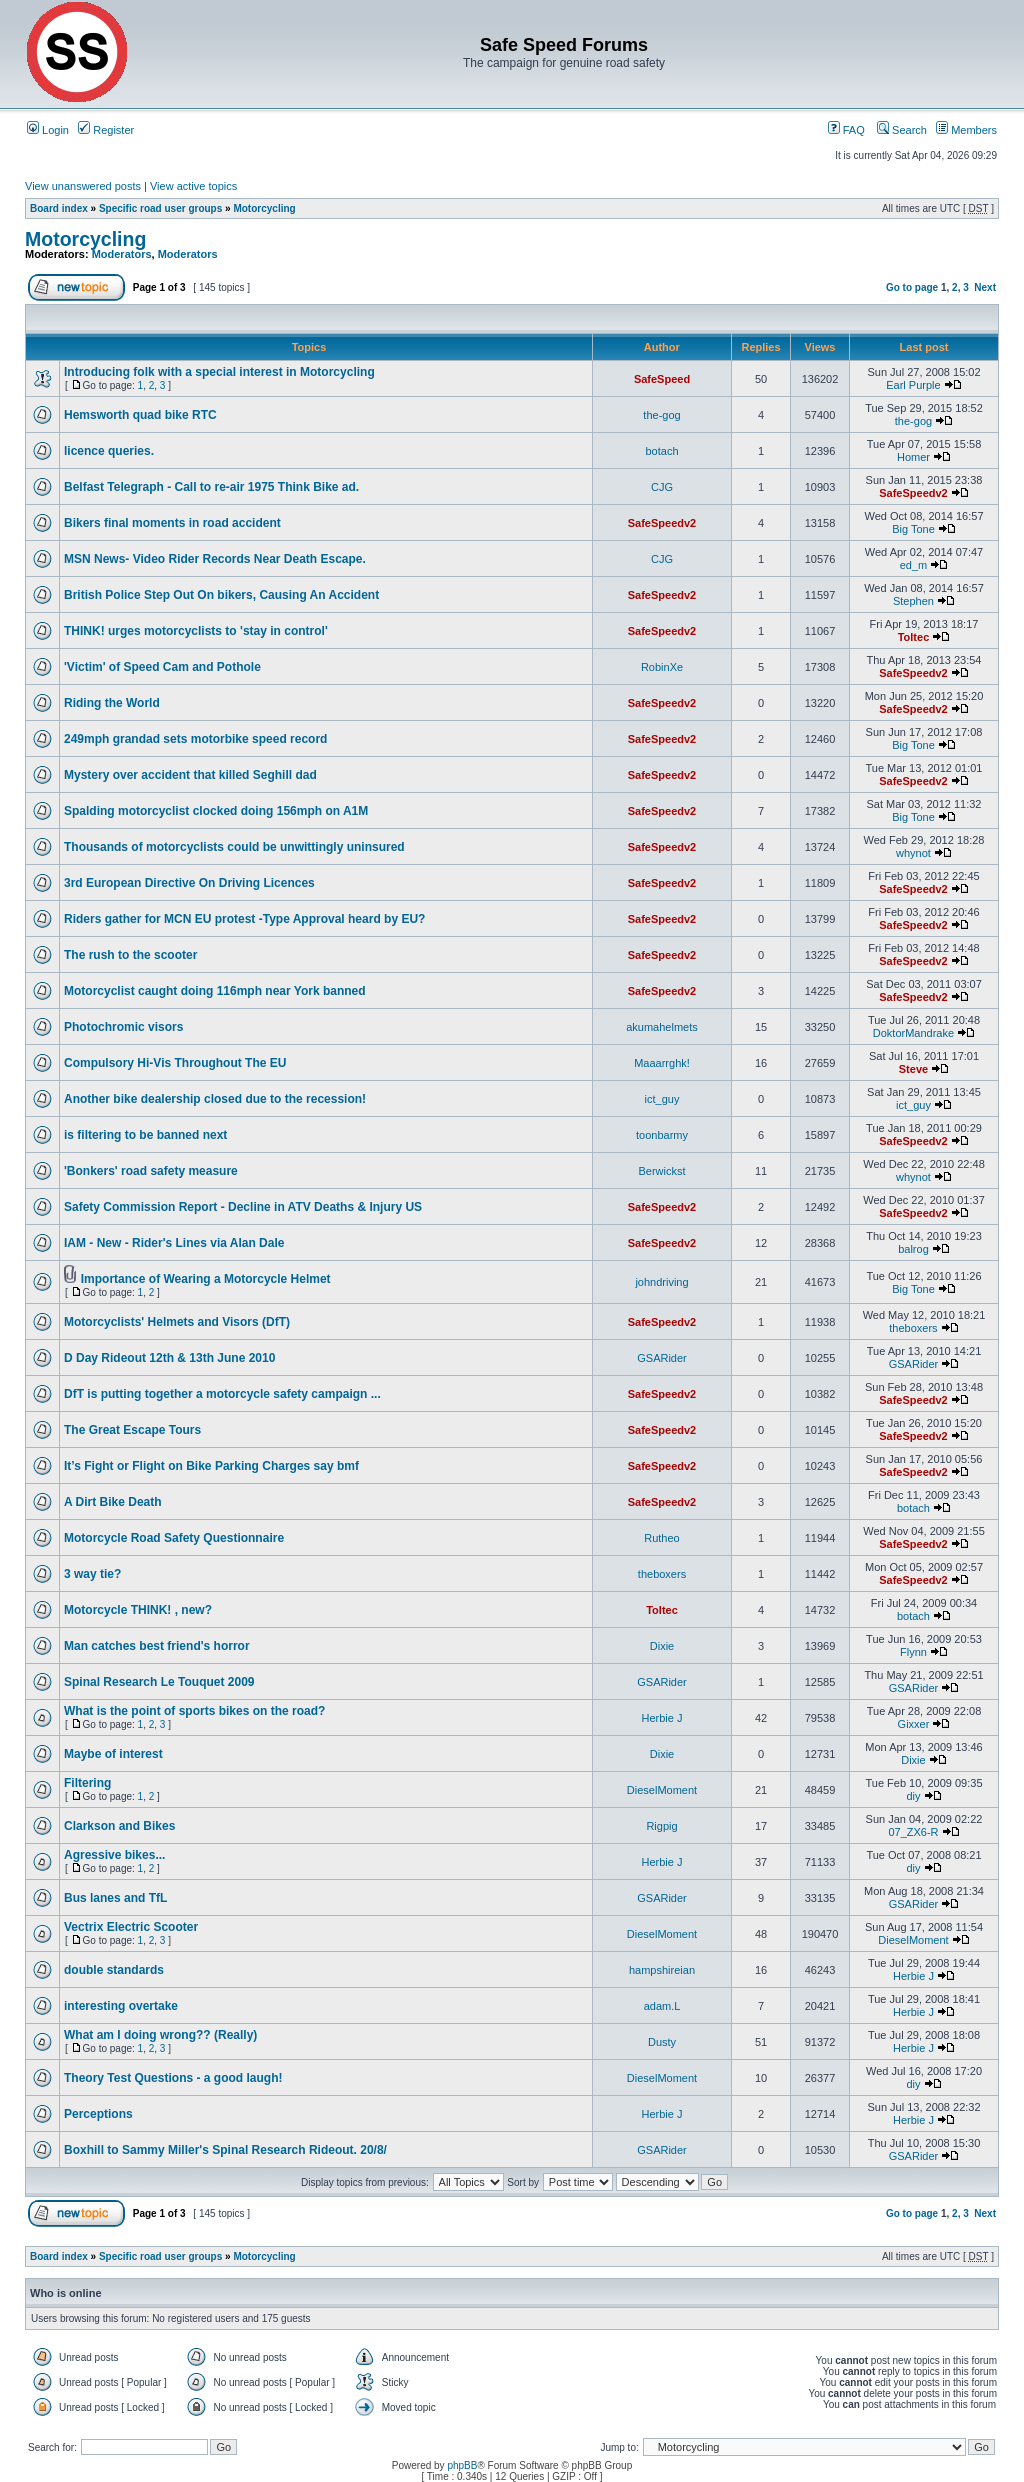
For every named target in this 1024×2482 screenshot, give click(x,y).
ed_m (914, 565)
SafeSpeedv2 (913, 493)
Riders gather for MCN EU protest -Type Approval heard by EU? (244, 919)
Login (48, 130)
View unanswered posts (83, 186)
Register (106, 130)
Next (985, 287)
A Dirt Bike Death (113, 1502)
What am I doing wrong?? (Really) (160, 2035)
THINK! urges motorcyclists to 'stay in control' (196, 631)
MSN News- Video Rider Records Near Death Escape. (215, 559)
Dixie (662, 1646)
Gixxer (914, 1724)
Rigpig (661, 1826)
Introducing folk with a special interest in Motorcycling (219, 372)
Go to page (912, 287)
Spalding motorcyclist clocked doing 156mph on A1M (216, 811)
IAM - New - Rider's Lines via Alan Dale (174, 1243)
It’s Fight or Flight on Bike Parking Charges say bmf (211, 1466)
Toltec (914, 637)
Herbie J (662, 1718)
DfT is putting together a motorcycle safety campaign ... (222, 1394)
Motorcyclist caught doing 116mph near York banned (215, 991)
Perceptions (98, 2114)
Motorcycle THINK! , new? (138, 1610)
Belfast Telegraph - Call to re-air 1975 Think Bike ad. (211, 487)
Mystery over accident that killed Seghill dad (190, 775)
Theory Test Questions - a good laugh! (173, 2078)
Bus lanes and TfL (115, 1898)
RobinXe (662, 667)
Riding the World (112, 703)
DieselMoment (662, 1790)
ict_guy (662, 1099)
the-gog (661, 415)
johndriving (661, 1282)
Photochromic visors (123, 1027)
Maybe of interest (113, 1754)
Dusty (662, 2042)
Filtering (87, 1783)
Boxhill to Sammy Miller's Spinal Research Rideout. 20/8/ (225, 2150)
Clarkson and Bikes (119, 1826)
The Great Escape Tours (132, 1430)
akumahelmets (662, 1027)
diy (913, 1796)
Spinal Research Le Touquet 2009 (159, 1682)
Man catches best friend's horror (157, 1646)
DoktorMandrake (913, 1033)
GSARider (662, 1358)
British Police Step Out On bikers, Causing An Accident (221, 595)
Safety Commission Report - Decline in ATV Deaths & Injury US (243, 1207)
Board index (59, 208)
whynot (913, 853)
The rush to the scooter (130, 955)
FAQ (846, 130)
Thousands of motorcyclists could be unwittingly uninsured (234, 847)
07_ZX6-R (913, 1832)
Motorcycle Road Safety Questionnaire (174, 1538)
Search (902, 130)
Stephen (913, 601)
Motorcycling (264, 208)
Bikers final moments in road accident (172, 523)
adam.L (662, 2006)
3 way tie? (92, 1574)
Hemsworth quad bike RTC (140, 415)
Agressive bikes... (114, 1855)
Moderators (122, 254)
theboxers (913, 1328)
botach (661, 451)
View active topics (193, 186)
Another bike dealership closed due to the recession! (215, 1099)
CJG (662, 487)
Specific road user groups (160, 208)
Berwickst (661, 1171)
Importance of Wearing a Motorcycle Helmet (206, 1279)
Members (966, 130)
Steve (913, 1069)
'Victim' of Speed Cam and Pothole (162, 667)
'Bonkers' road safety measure (151, 1171)
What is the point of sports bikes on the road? (194, 1711)
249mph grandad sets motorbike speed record (195, 739)
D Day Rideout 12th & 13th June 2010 (169, 1358)
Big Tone (913, 529)
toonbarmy (662, 1135)
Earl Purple (913, 385)
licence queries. (109, 451)
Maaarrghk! (662, 1063)
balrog (913, 1249)
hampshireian (662, 1970)
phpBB (462, 2465)
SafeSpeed (662, 379)
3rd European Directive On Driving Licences (189, 883)
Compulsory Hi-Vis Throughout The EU (175, 1063)
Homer (913, 457)
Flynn (913, 1652)
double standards (114, 1970)
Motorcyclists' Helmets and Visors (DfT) (177, 1322)
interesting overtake (121, 2006)
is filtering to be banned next (145, 1135)
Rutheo (661, 1538)
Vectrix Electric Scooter (131, 1927)
